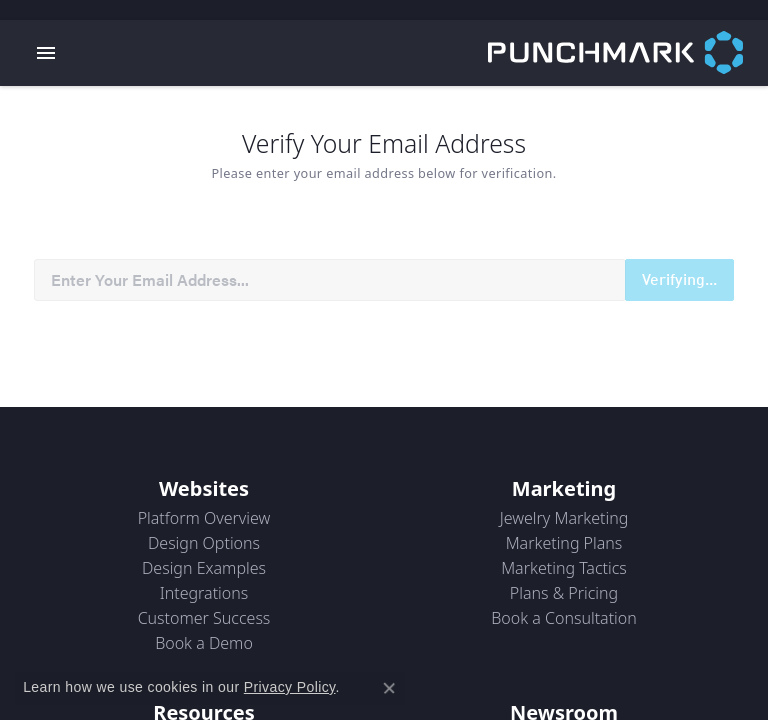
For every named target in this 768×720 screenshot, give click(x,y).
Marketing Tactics (564, 568)
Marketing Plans (564, 543)
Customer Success (204, 618)
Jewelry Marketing (564, 518)
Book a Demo (204, 643)
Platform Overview (204, 518)
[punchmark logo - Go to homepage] (628, 53)
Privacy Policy (290, 687)
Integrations (204, 593)
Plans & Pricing (564, 593)
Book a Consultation (564, 618)
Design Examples (204, 568)
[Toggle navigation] (46, 53)
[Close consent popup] (389, 688)
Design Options (204, 543)
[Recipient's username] (330, 280)
